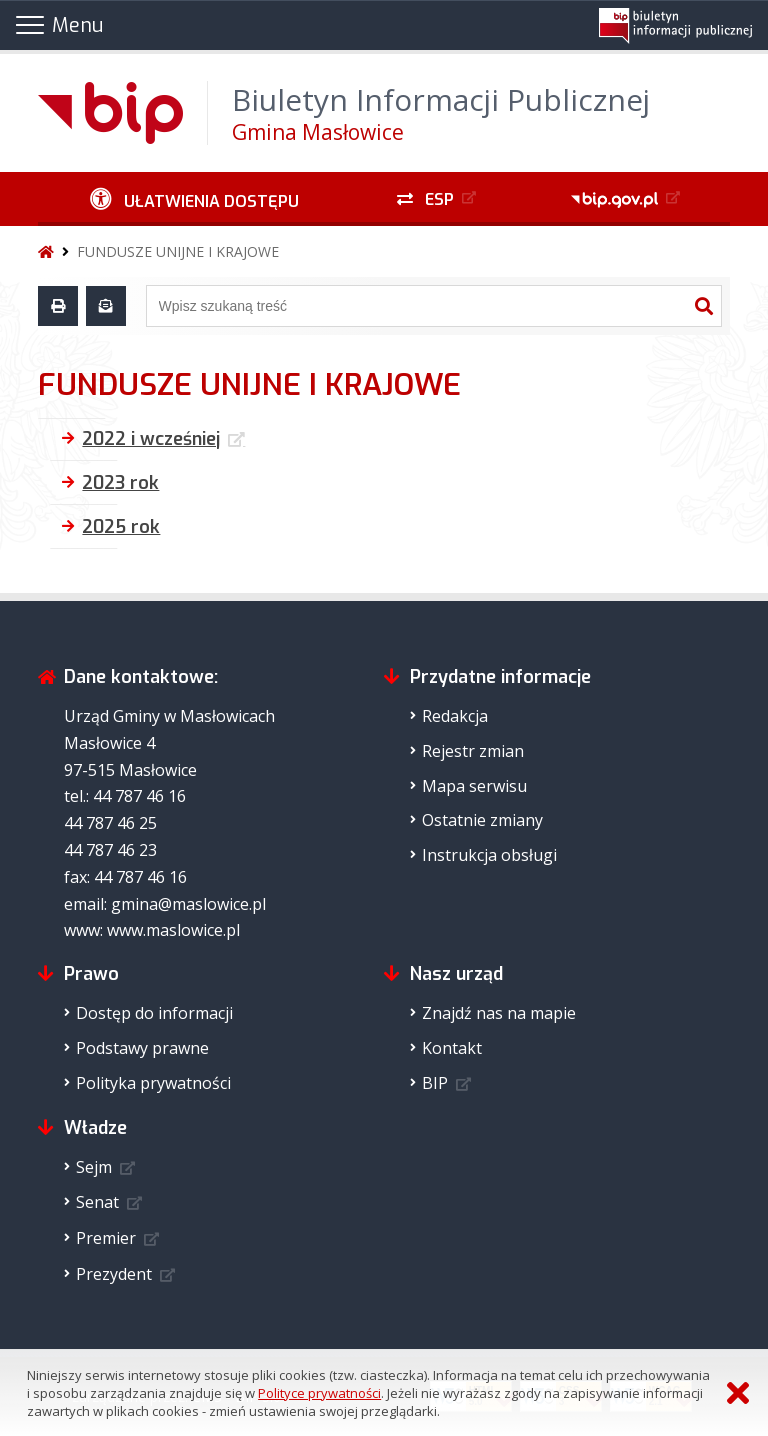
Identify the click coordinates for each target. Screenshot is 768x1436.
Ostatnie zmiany (482, 820)
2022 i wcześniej (151, 439)
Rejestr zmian (473, 751)
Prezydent (114, 1274)
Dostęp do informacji (154, 1013)
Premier (106, 1238)
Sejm (94, 1167)
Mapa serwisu (474, 786)
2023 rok (120, 483)
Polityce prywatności (319, 1393)
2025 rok (121, 527)
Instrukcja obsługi (489, 855)
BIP (435, 1083)
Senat (97, 1202)
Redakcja (455, 716)
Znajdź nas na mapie (499, 1013)
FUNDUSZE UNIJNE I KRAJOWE (178, 251)
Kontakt (452, 1048)
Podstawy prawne (142, 1048)
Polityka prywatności (153, 1083)
